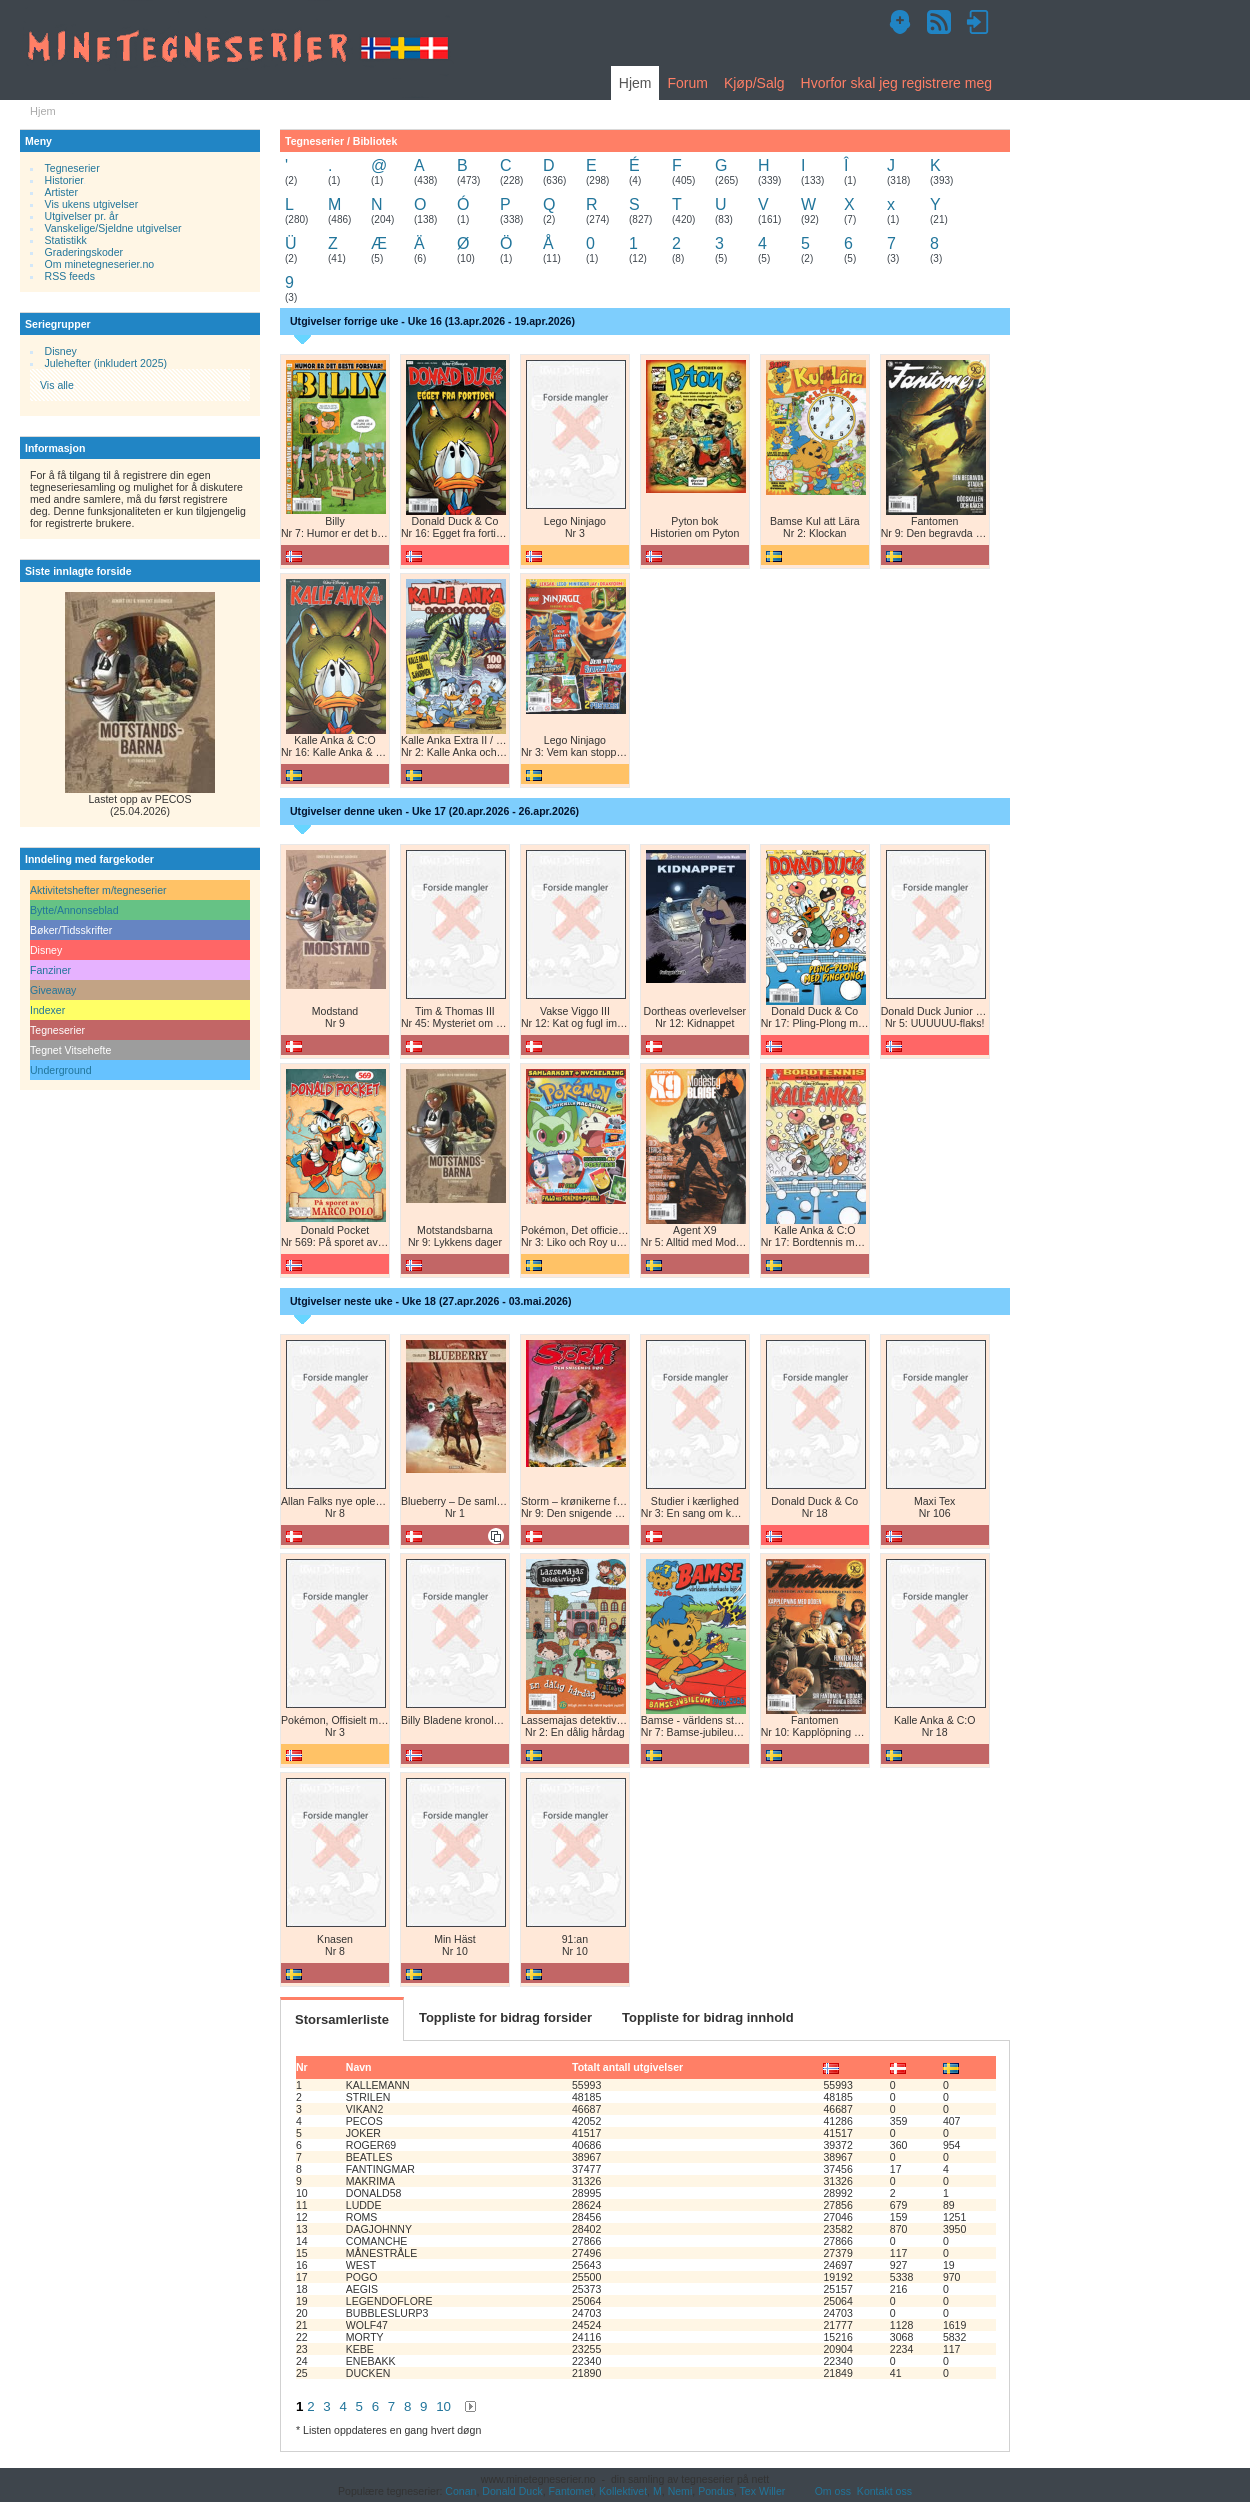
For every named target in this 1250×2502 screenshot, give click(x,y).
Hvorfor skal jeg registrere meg (896, 83)
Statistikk (66, 240)
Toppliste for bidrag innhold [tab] (708, 2017)
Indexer (47, 1010)
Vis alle (57, 385)
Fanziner (50, 970)
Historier (64, 180)
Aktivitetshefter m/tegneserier (98, 890)
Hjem (635, 83)
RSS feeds (70, 276)
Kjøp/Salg (754, 83)
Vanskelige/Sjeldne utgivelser (113, 228)
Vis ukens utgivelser (92, 204)
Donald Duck (512, 2491)
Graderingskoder (84, 252)
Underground (61, 1070)
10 (443, 2406)
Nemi (680, 2491)
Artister (61, 192)
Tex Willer (763, 2491)
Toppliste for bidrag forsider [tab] (505, 2017)
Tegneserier (72, 168)
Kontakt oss (884, 2491)
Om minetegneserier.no (100, 264)
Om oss (833, 2491)
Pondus (716, 2491)
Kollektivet (623, 2491)
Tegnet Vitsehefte (70, 1050)
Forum (687, 83)
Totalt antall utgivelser (627, 2067)
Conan (460, 2491)
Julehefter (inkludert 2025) (106, 363)
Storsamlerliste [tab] (342, 2019)
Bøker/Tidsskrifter (71, 930)
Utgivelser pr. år (82, 216)
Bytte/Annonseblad (74, 910)
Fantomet (571, 2491)
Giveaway (53, 990)
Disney (61, 351)
